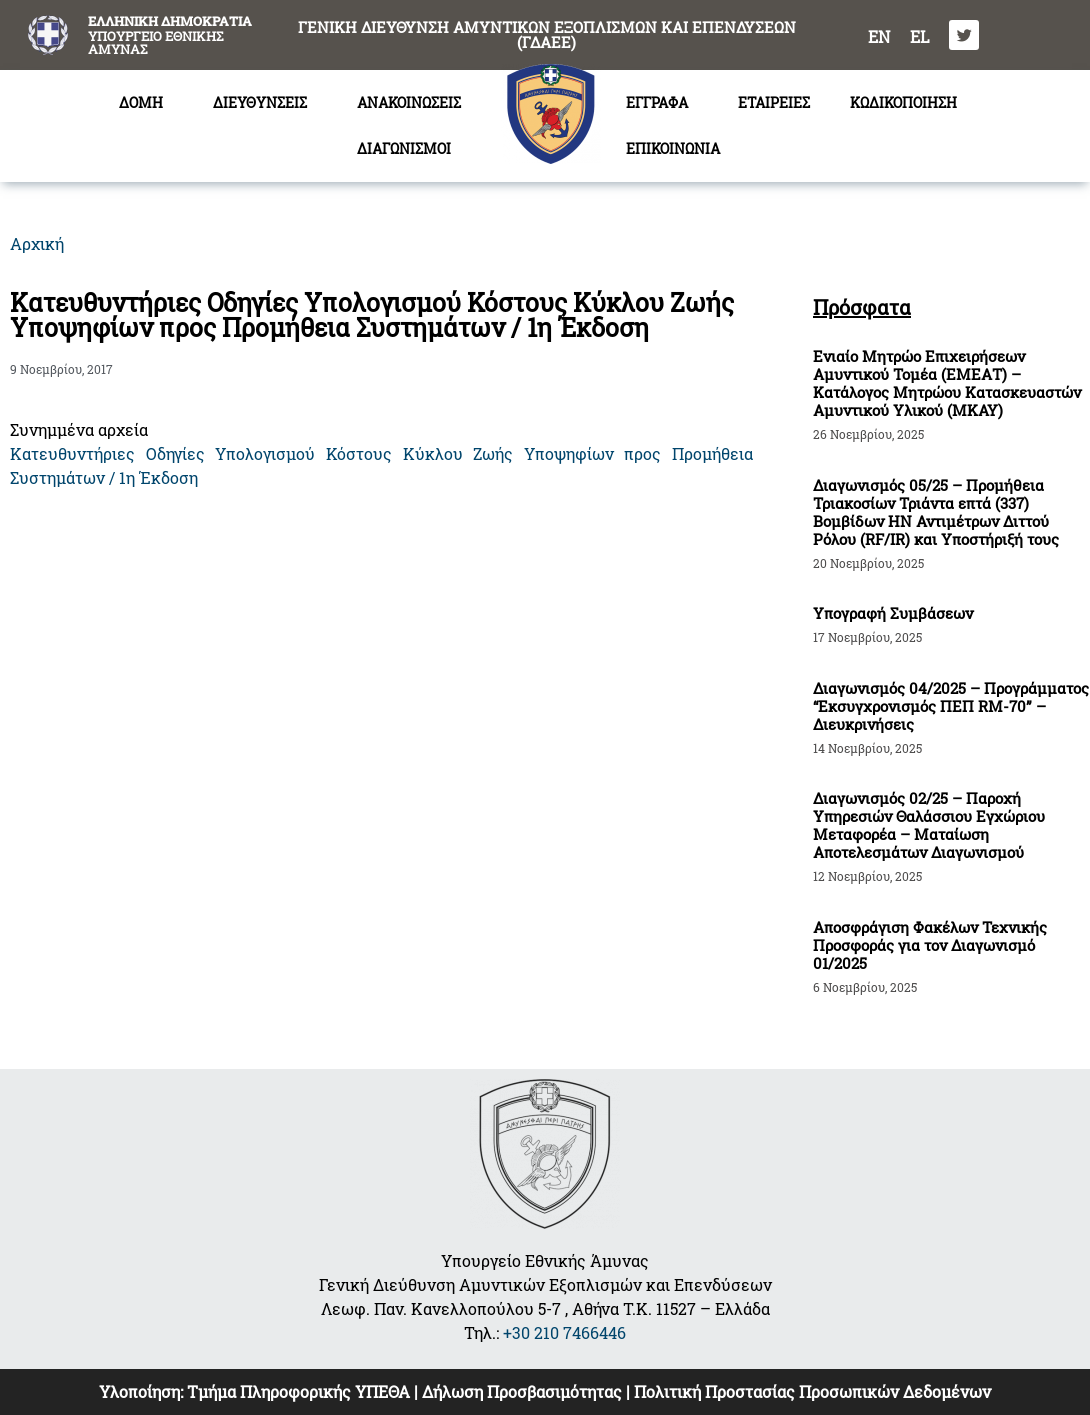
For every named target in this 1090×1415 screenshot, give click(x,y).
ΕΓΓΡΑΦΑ (662, 103)
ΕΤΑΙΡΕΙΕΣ (774, 102)
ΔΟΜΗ (146, 103)
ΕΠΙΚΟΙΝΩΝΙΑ (673, 148)
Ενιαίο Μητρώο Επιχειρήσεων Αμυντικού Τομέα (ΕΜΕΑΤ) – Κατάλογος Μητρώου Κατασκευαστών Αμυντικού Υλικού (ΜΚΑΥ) (947, 383)
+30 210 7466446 (564, 1332)
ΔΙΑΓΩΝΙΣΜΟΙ (409, 149)
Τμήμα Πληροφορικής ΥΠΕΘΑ (298, 1391)
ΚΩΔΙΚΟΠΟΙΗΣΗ (903, 102)
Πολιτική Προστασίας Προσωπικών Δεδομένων (812, 1391)
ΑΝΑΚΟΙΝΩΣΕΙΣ (409, 102)
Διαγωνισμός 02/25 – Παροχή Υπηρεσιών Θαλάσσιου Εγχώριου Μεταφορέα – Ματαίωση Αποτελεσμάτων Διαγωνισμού (929, 825)
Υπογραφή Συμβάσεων (893, 613)
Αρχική (37, 243)
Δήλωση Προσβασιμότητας (522, 1391)
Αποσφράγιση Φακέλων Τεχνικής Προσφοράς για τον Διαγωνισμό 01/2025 (930, 945)
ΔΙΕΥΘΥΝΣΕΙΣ (265, 103)
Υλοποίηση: (143, 1391)
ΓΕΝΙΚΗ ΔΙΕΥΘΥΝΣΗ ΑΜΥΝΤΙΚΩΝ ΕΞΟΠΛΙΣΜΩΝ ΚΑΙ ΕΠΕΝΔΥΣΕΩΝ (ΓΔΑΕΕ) (547, 34)
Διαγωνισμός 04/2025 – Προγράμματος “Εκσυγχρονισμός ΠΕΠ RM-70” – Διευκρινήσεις (951, 706)
